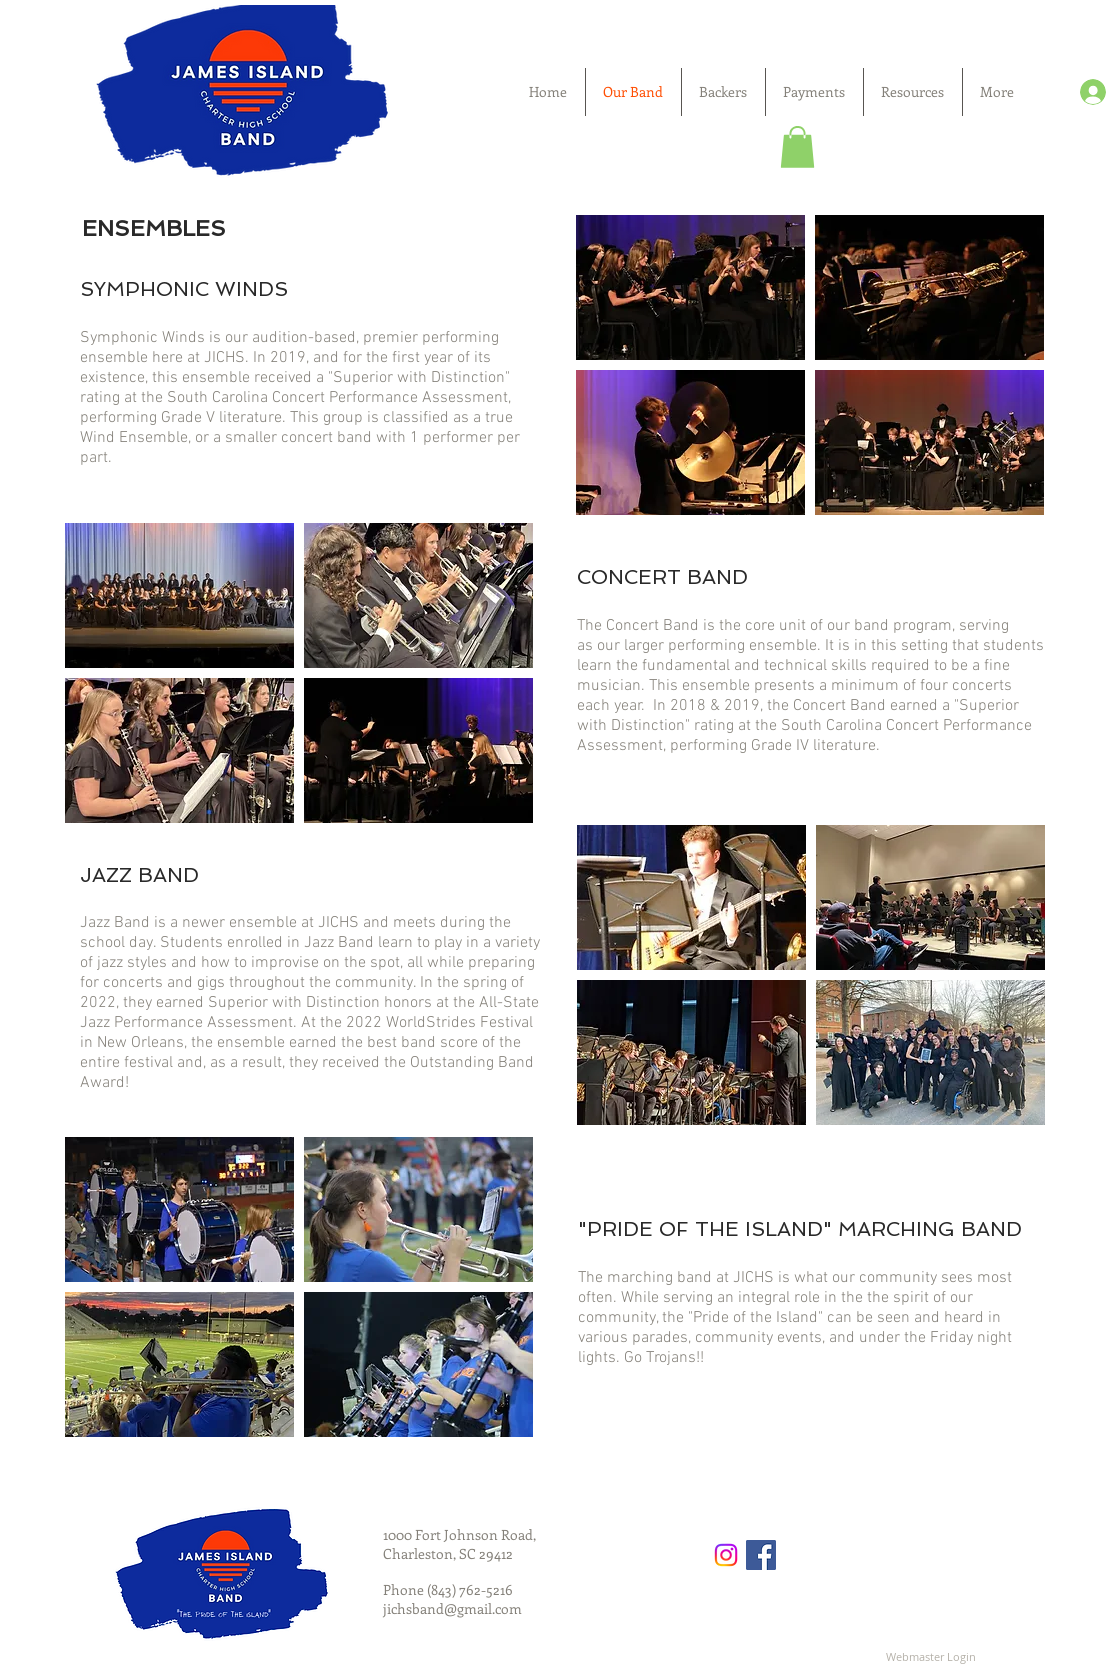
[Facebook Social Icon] (761, 1555)
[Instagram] (726, 1555)
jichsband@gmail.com (452, 1608)
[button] (797, 147)
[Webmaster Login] (931, 1657)
